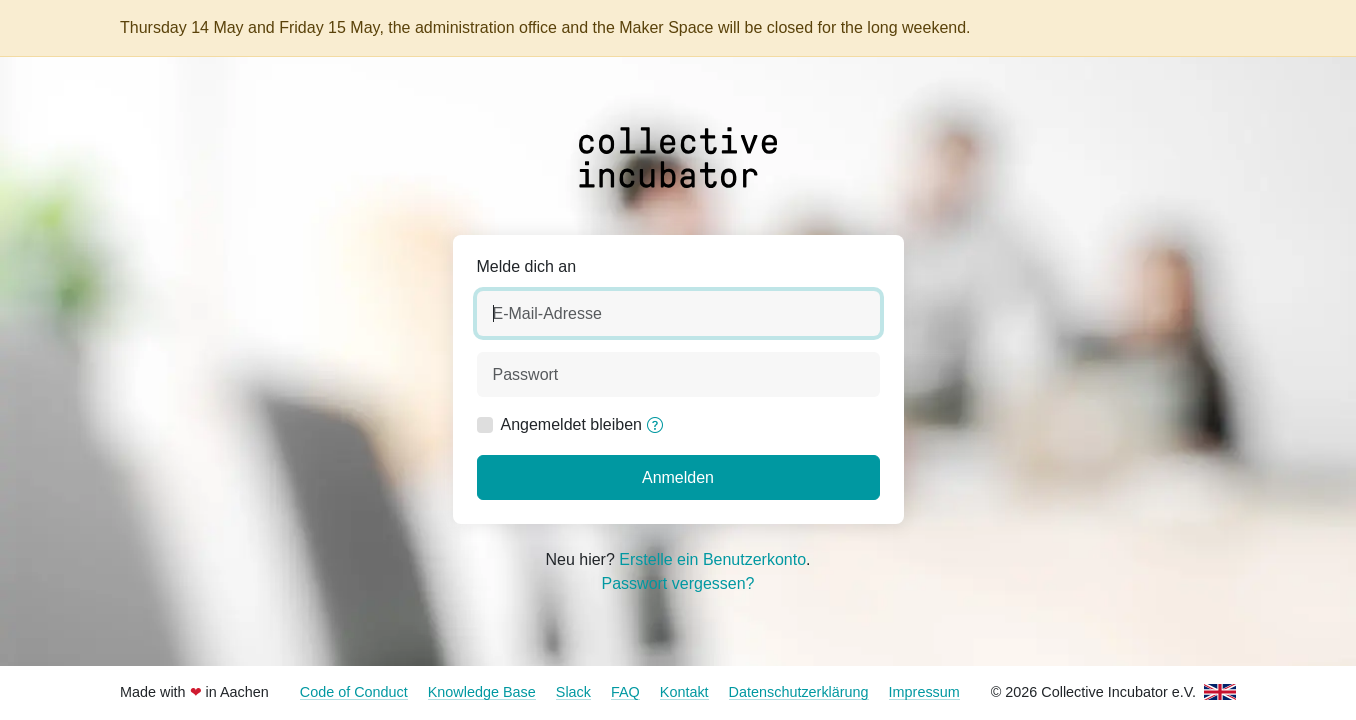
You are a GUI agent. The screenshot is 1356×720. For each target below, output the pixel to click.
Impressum (924, 692)
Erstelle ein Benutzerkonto (712, 559)
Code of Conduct (354, 692)
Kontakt (684, 692)
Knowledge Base (482, 692)
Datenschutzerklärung (799, 692)
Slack (573, 692)
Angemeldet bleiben (571, 424)
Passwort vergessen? (678, 583)
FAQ (625, 692)
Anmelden (678, 477)
